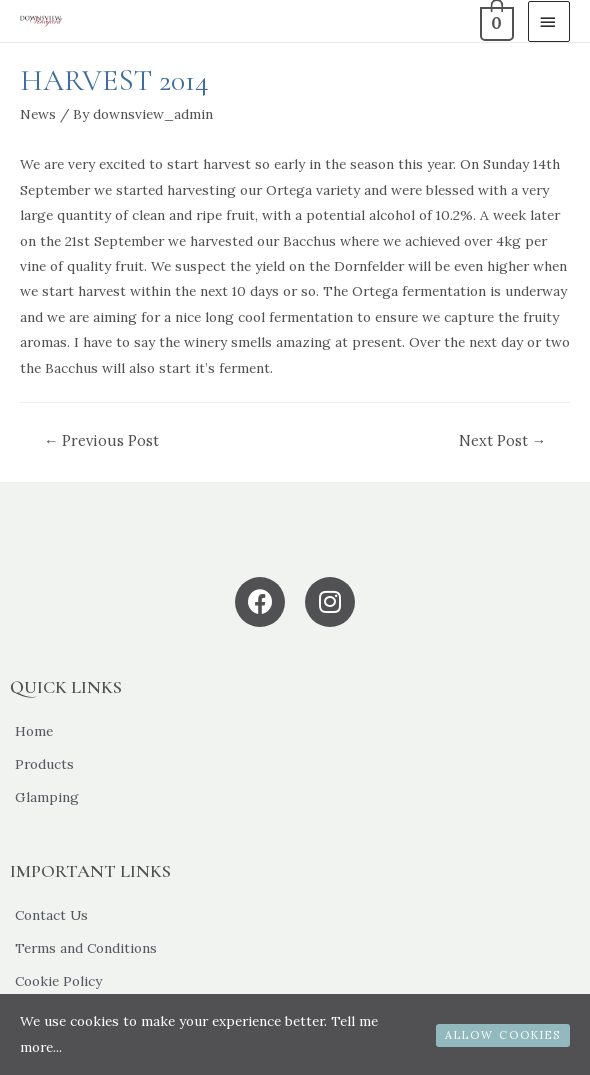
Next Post (503, 440)
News (38, 114)
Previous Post (102, 440)
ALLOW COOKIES (503, 1035)
